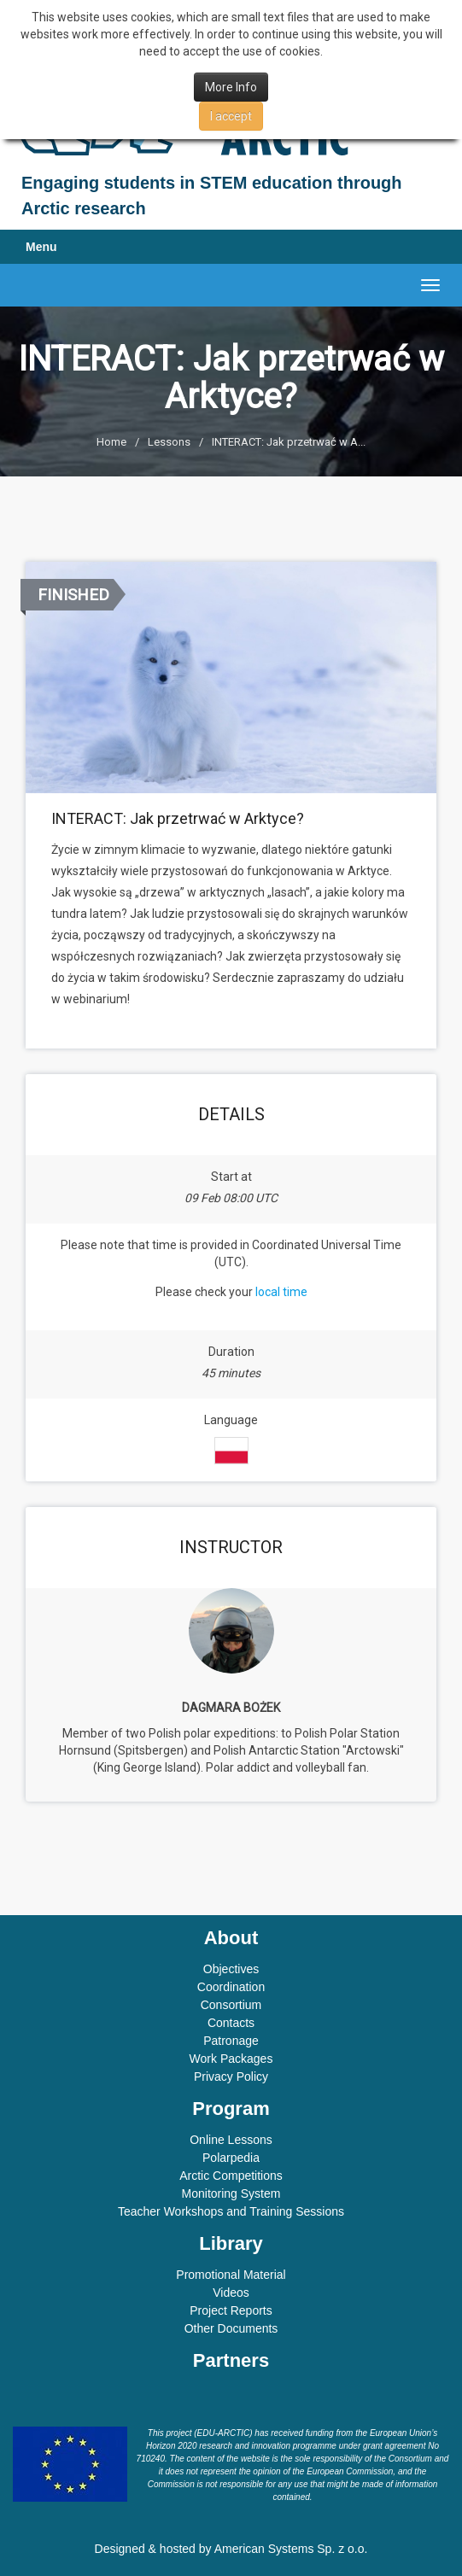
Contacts (231, 2023)
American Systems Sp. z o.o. (291, 2549)
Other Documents (231, 2328)
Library (231, 2243)
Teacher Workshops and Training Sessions (231, 2211)
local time (281, 1292)
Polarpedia (231, 2157)
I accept (231, 116)
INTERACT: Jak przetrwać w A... (289, 441)
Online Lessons (231, 2140)
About (231, 1937)
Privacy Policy (231, 2076)
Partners (231, 2360)
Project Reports (231, 2310)
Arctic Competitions (231, 2175)
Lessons (169, 441)
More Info (231, 87)
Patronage (231, 2040)
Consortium (231, 2005)
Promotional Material (230, 2274)
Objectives (231, 1969)
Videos (231, 2292)
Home (111, 441)
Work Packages (231, 2058)
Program (230, 2108)
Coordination (231, 1987)
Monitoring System (231, 2193)
